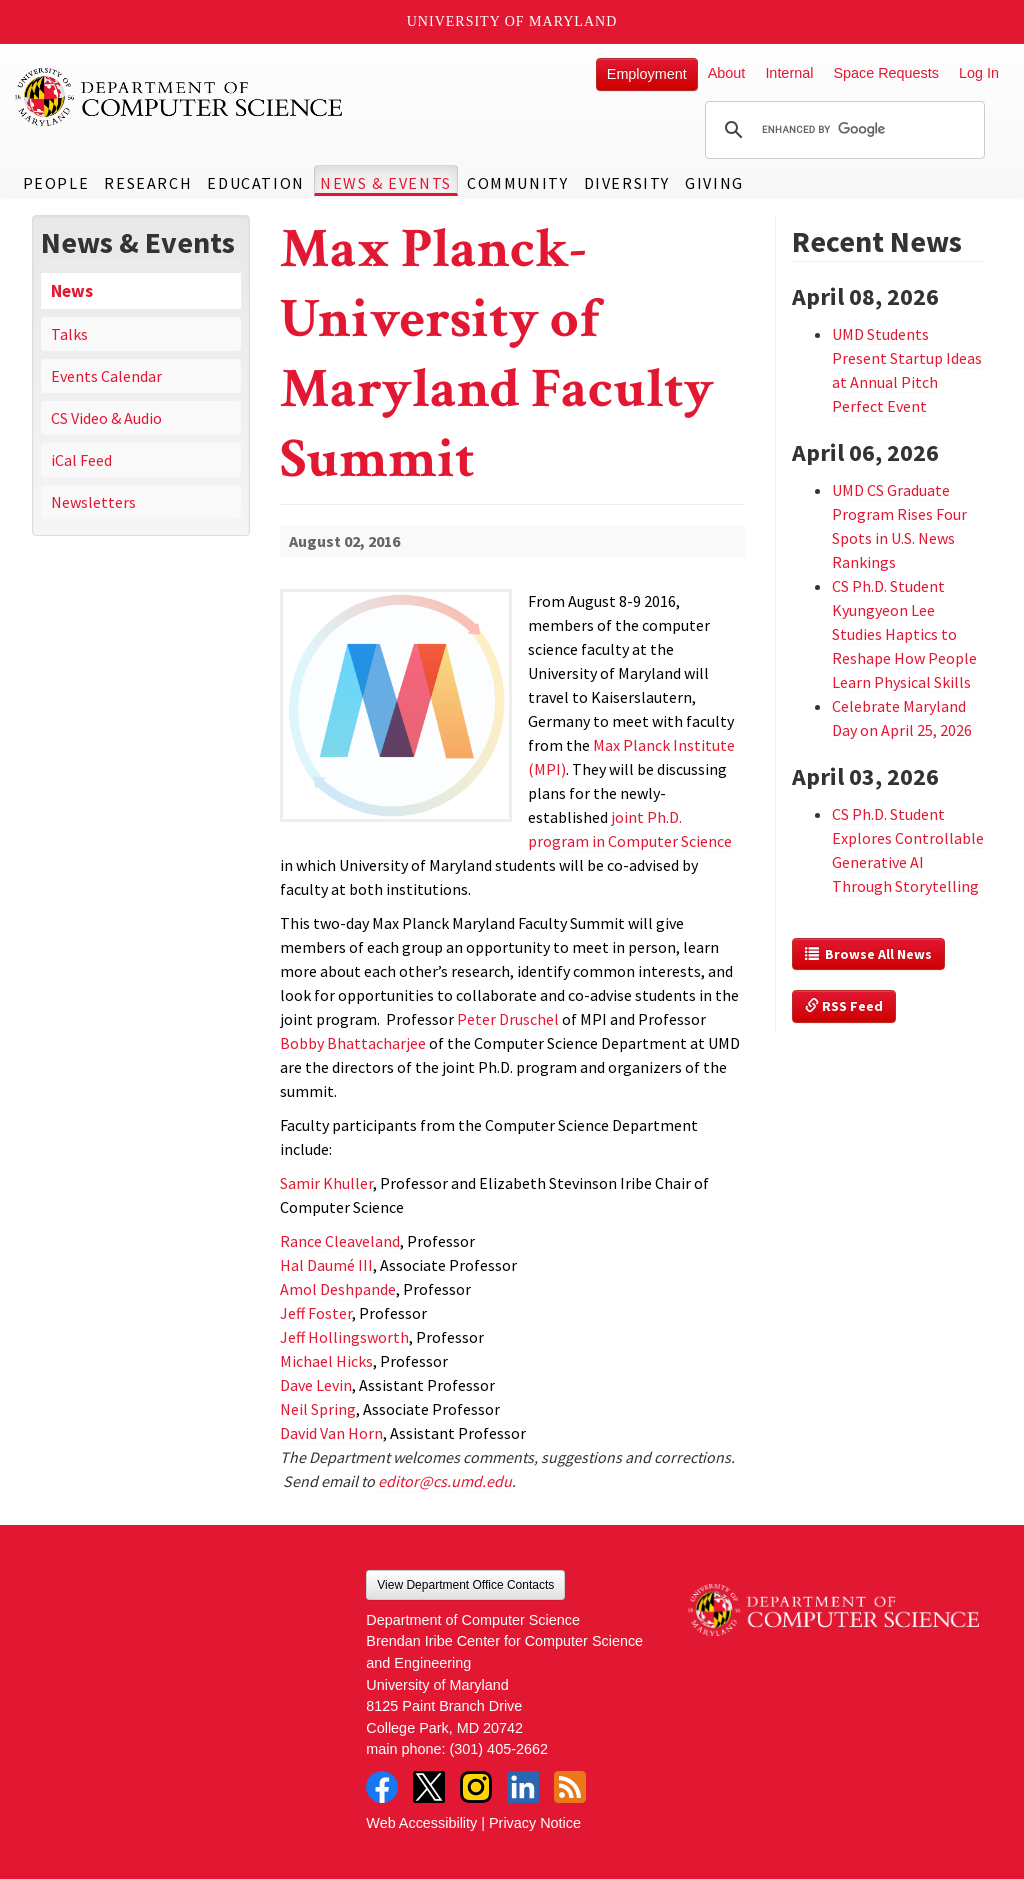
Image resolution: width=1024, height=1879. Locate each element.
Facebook (382, 1787)
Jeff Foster (316, 1313)
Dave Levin (316, 1385)
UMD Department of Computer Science (180, 97)
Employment (647, 74)
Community (517, 183)
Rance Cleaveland (340, 1241)
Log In (979, 73)
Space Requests (886, 73)
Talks (69, 334)
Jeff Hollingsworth (344, 1337)
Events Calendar (106, 376)
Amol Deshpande (338, 1289)
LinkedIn (523, 1787)
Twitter (429, 1787)
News (72, 291)
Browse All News (868, 954)
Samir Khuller (326, 1183)
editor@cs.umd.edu (445, 1481)
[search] (842, 130)
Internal (789, 73)
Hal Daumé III (326, 1265)
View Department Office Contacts (465, 1585)
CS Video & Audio (106, 418)
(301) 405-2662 (499, 1749)
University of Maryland (512, 21)
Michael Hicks (326, 1361)
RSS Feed (844, 1006)
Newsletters (93, 502)
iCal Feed (81, 460)
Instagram (476, 1787)
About (727, 73)
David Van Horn (331, 1433)
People (56, 183)
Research (148, 183)
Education (255, 183)
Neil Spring (318, 1409)
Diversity (627, 183)
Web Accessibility (421, 1823)
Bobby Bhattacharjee (353, 1043)
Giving (714, 183)
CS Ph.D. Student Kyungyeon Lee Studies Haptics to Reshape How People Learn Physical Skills (904, 634)
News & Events (386, 183)
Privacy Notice (535, 1823)
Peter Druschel (508, 1019)
